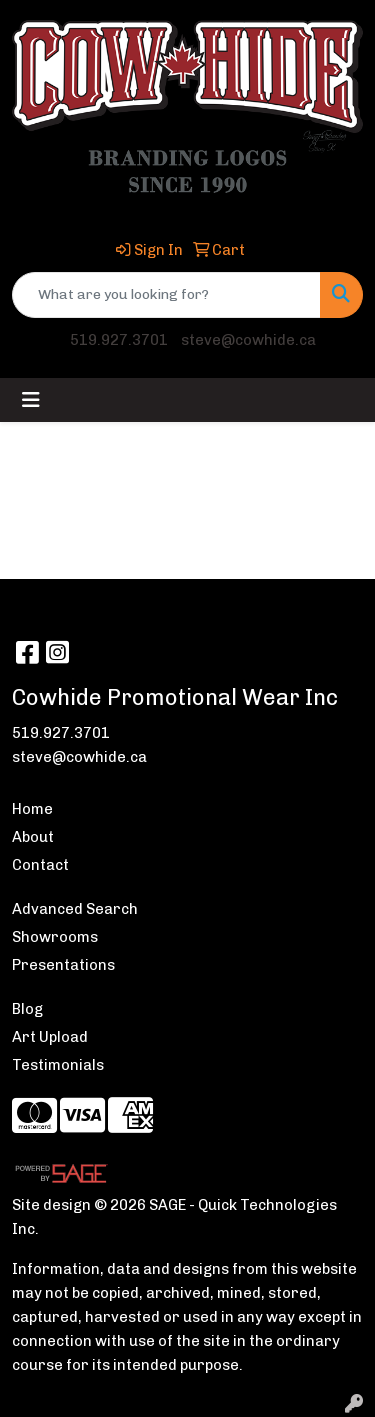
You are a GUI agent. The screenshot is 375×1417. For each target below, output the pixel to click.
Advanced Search (75, 909)
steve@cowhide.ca (248, 340)
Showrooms (55, 937)
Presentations (63, 965)
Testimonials (58, 1065)
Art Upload (50, 1037)
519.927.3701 (119, 340)
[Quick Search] (166, 295)
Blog (27, 1009)
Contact (40, 865)
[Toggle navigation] (31, 400)
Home (32, 809)
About (33, 837)
